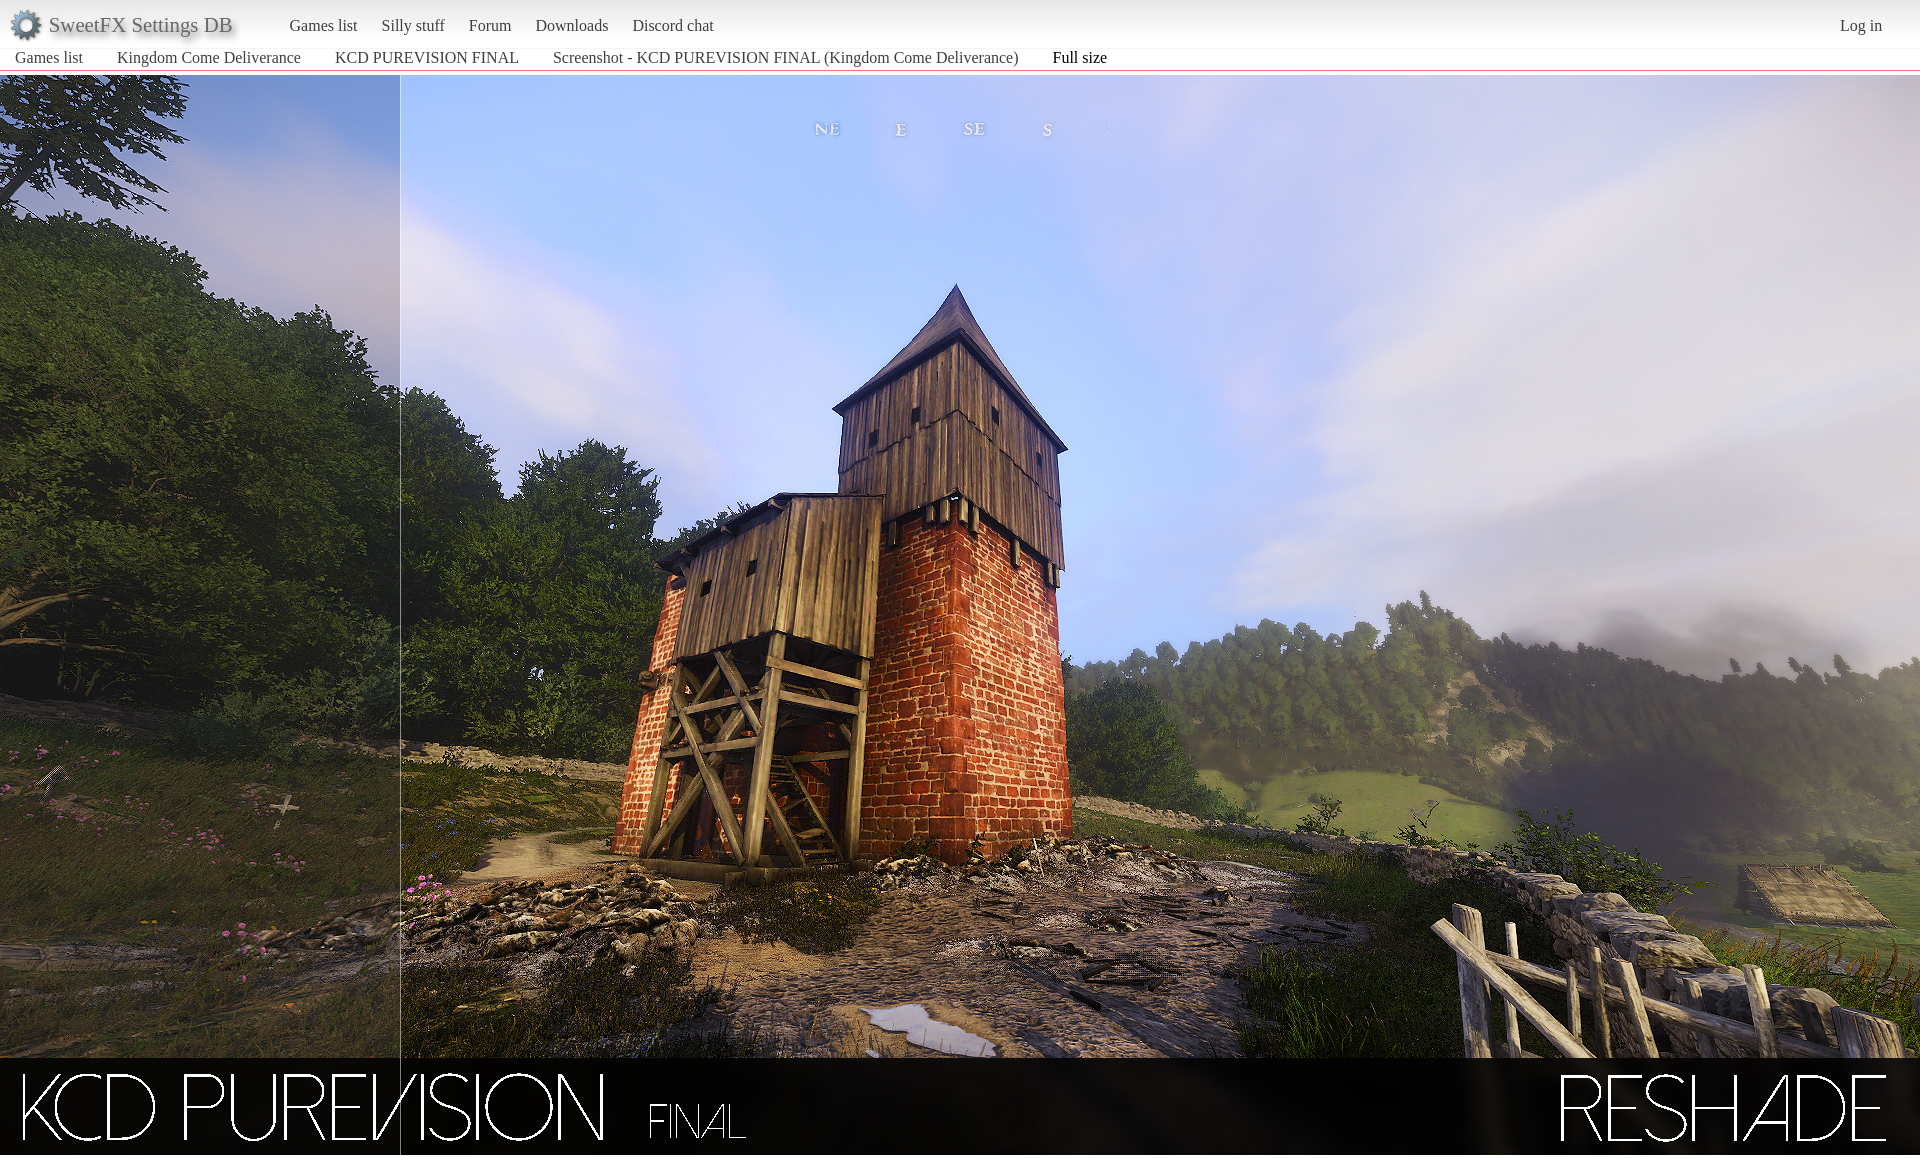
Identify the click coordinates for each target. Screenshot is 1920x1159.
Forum (490, 25)
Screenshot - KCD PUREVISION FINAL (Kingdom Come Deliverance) (786, 57)
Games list (324, 25)
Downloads (571, 25)
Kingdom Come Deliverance (209, 57)
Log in (1861, 25)
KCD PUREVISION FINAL (427, 57)
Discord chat (672, 25)
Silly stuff (413, 25)
